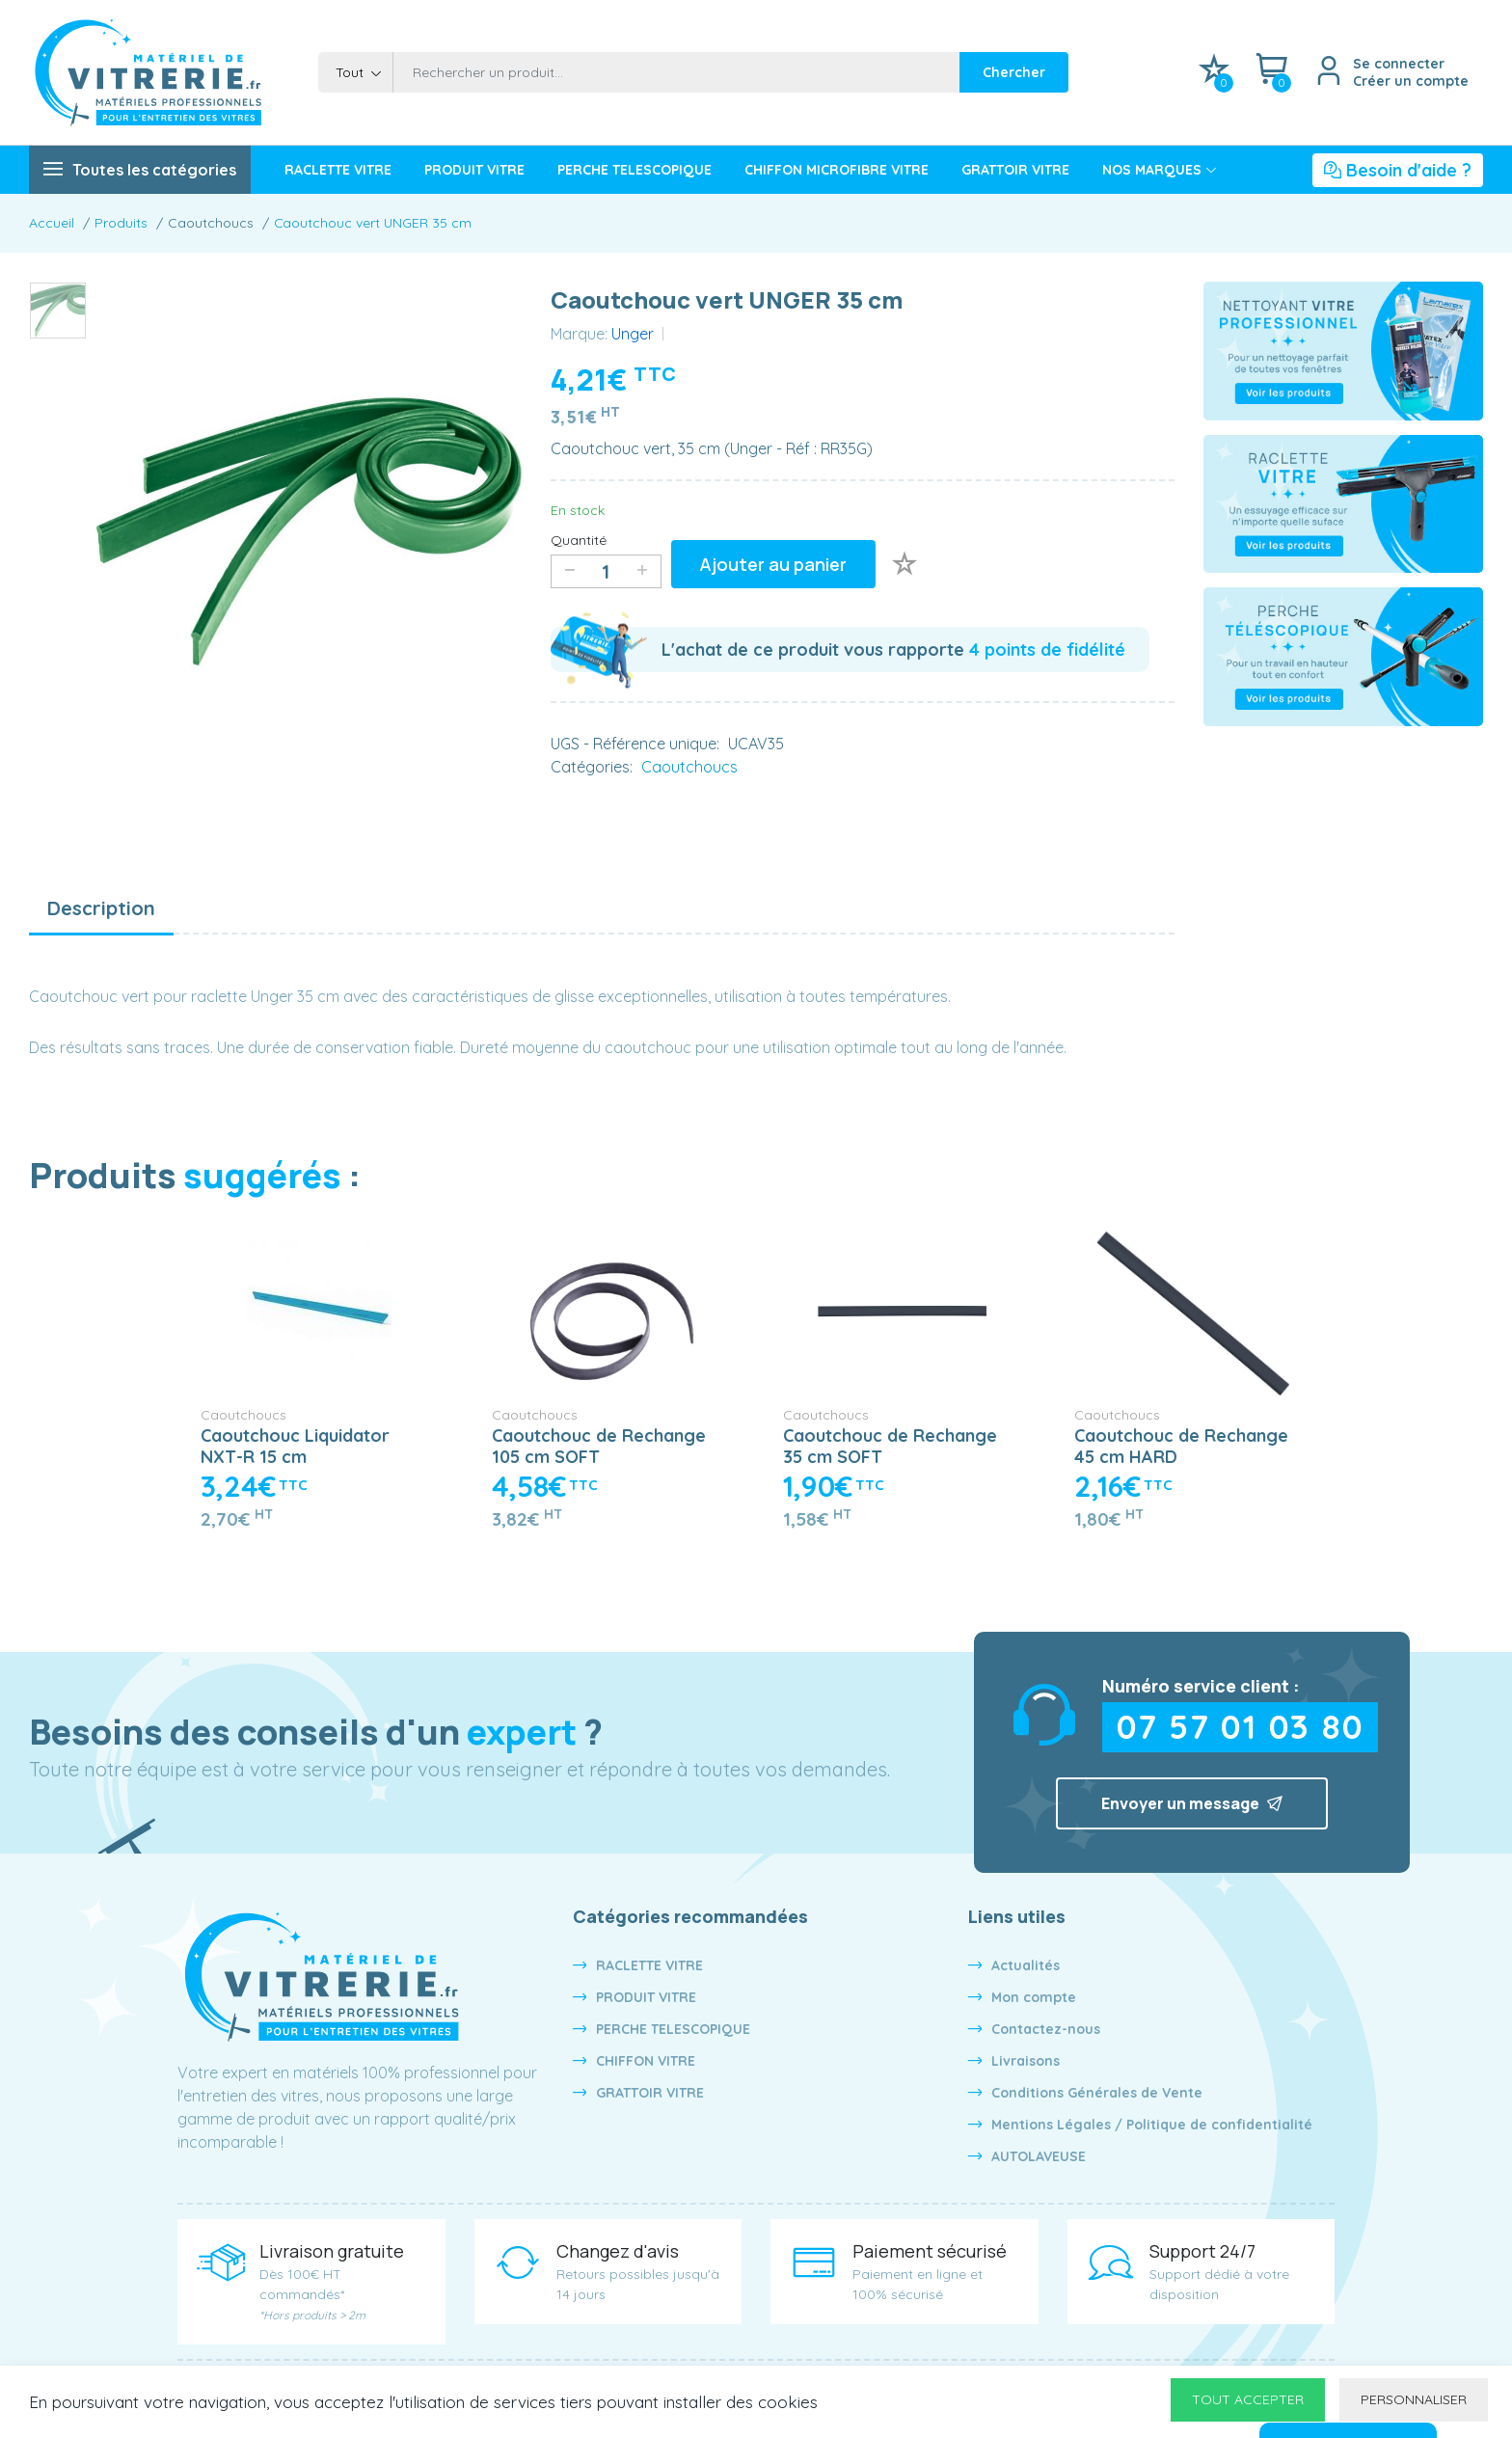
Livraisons (1025, 2062)
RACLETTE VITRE (649, 1966)
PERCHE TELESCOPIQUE (673, 2030)
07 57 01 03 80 (1240, 1728)
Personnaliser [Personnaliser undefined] (1414, 2399)
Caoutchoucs (243, 1415)
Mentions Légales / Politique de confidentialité (1151, 2125)
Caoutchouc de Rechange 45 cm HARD (1181, 1447)
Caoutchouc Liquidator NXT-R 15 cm (295, 1447)
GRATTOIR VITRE (650, 2093)
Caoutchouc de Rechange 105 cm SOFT (599, 1447)
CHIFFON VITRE (645, 2062)
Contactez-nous (1045, 2030)
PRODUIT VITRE (646, 1998)
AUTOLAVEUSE (1038, 2157)
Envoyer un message (1191, 1804)
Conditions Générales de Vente (1096, 2093)
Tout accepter (1248, 2399)
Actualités (1025, 1966)
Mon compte (1033, 1998)
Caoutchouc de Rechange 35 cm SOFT (890, 1447)
